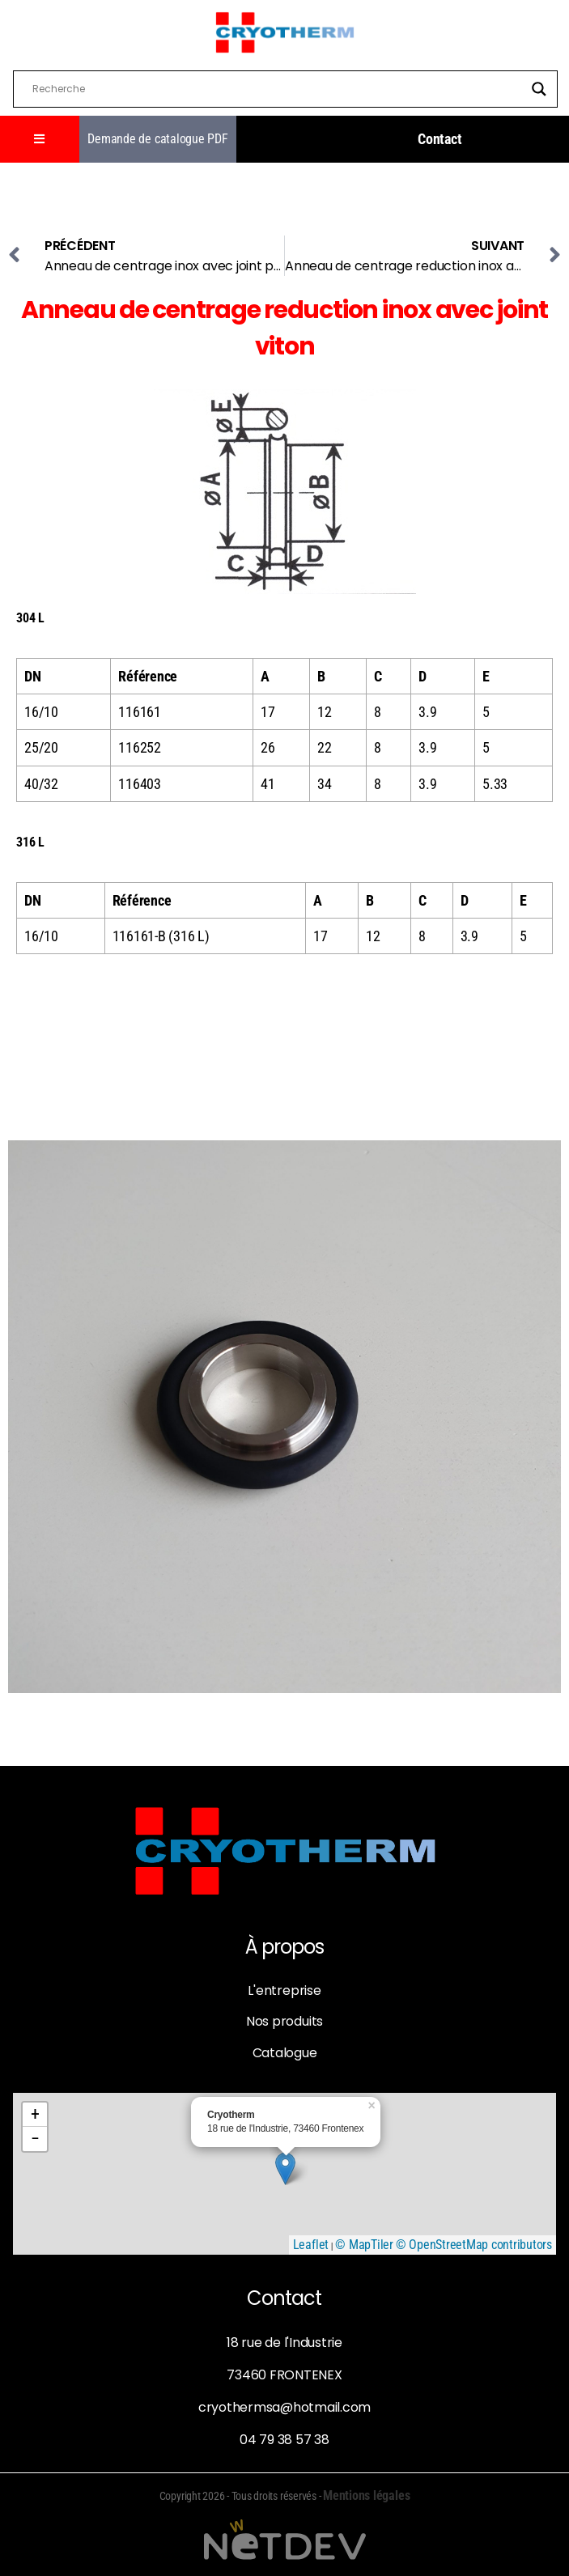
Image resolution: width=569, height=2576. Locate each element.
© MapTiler (364, 2244)
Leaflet (311, 2244)
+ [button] (35, 2114)
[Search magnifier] (539, 89)
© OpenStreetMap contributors (474, 2244)
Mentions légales (366, 2495)
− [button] (35, 2138)
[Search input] (278, 89)
